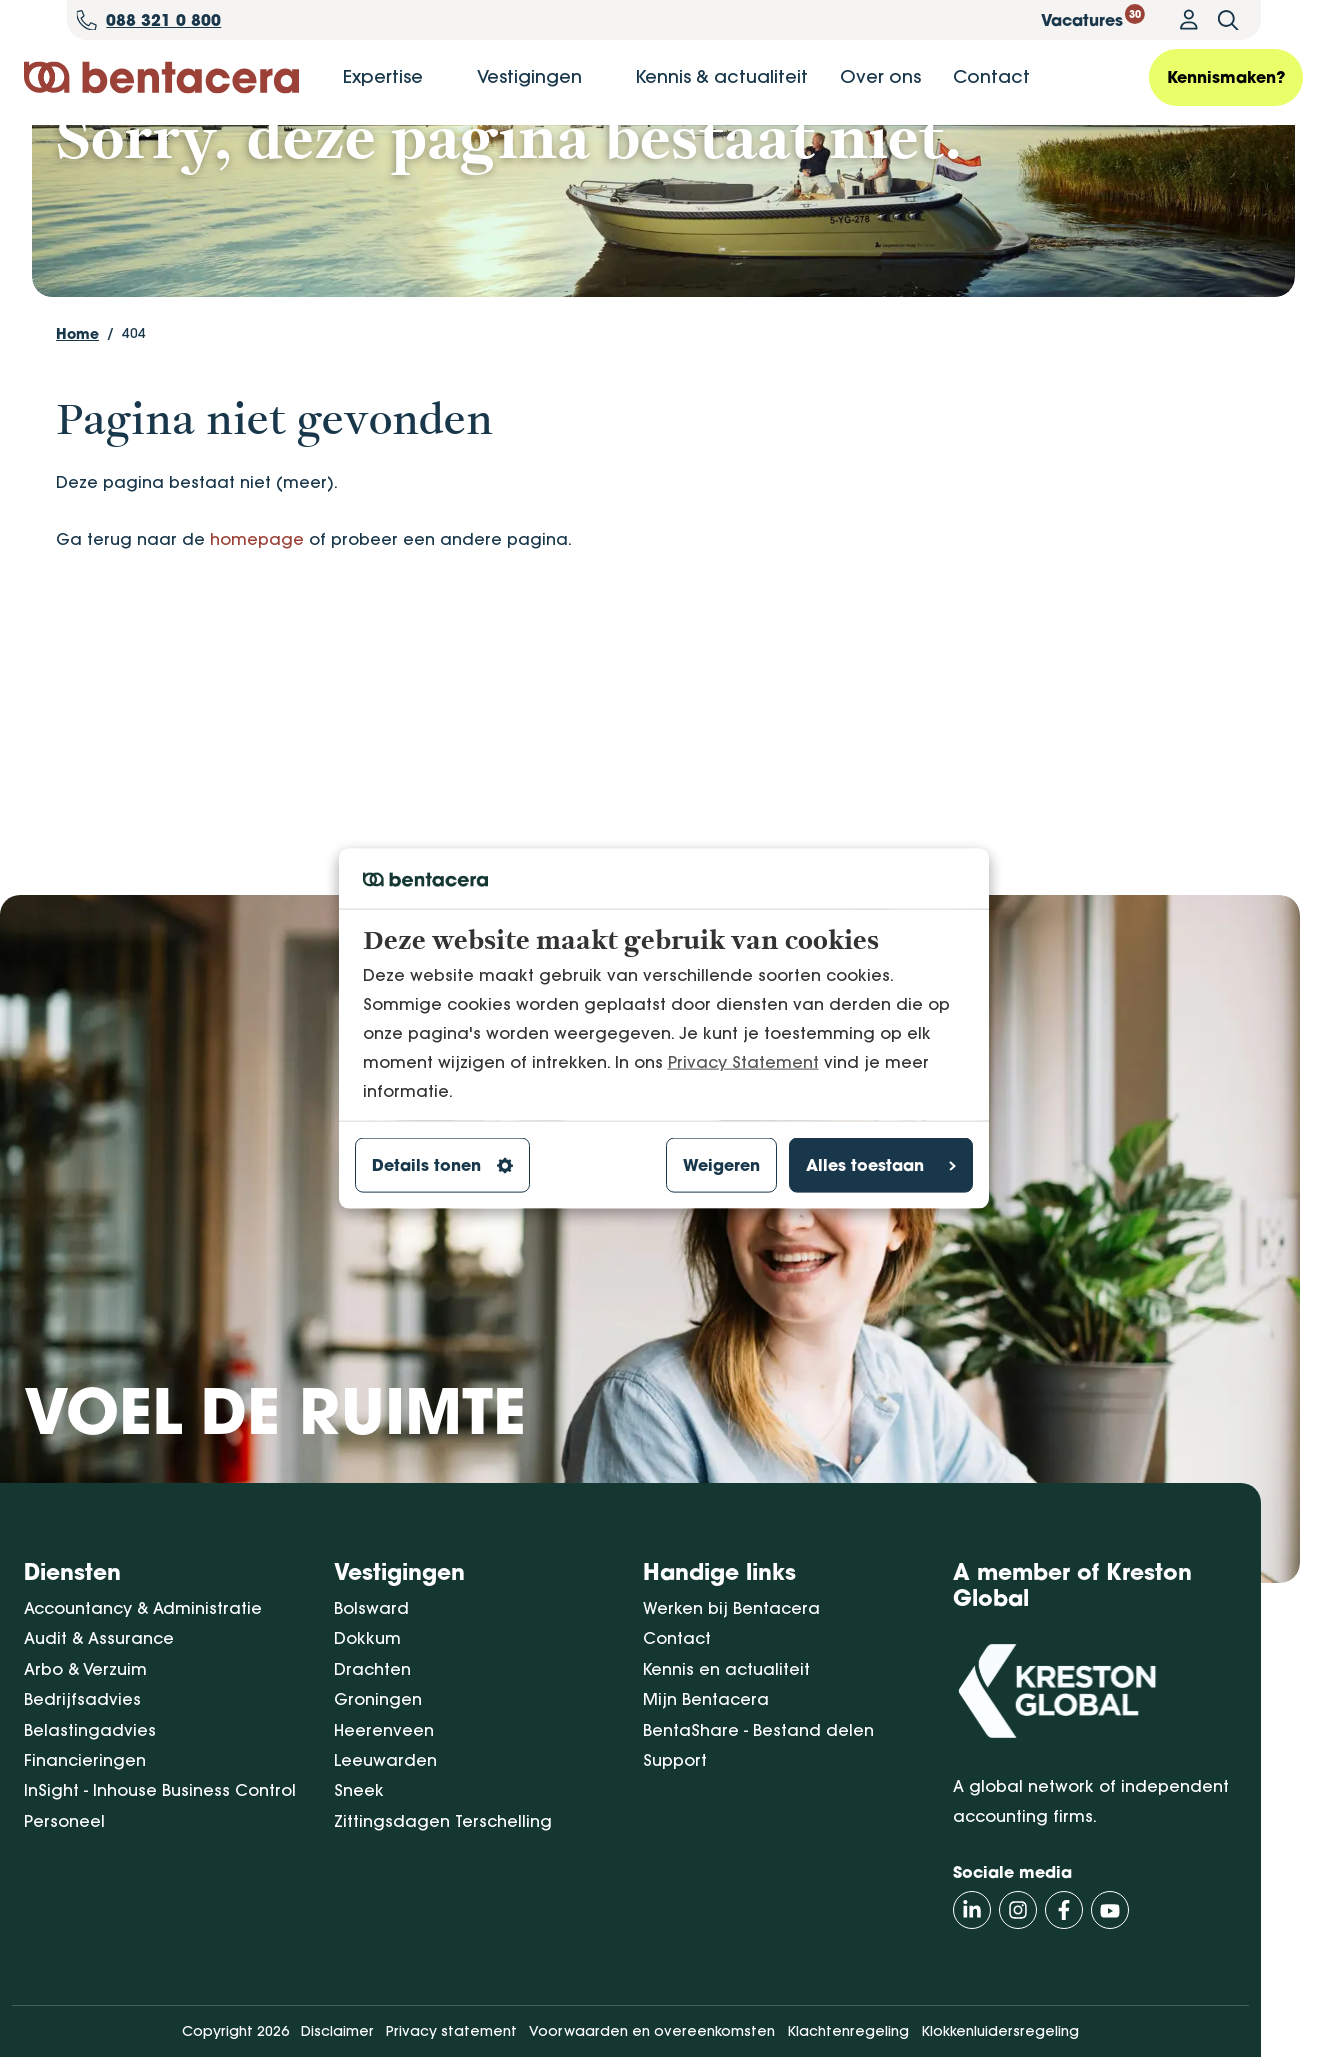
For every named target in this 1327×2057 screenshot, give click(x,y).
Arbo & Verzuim (85, 1669)
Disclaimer (337, 2032)
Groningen (378, 1700)
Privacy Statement (743, 1061)
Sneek (359, 1791)
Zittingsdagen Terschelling (443, 1821)
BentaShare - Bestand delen (758, 1730)
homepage (257, 647)
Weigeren (721, 1165)
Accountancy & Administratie (143, 1608)
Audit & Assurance (99, 1639)
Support (675, 1760)
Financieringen (85, 1760)
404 (134, 441)
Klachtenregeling (848, 2032)
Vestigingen (529, 76)
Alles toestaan (881, 1165)
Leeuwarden (385, 1760)
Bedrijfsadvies (82, 1700)
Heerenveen (384, 1730)
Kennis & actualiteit (721, 76)
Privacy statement (451, 2032)
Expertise (383, 76)
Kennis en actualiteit (726, 1669)
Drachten (372, 1669)
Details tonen (442, 1165)
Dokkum (367, 1639)
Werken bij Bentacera (731, 1608)
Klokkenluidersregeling (1000, 2032)
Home (77, 441)
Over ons (880, 76)
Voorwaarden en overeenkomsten (652, 2032)
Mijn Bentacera (706, 1700)
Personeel (64, 1821)
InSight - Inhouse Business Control (160, 1791)
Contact (991, 76)
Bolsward (371, 1608)
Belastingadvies (90, 1730)
